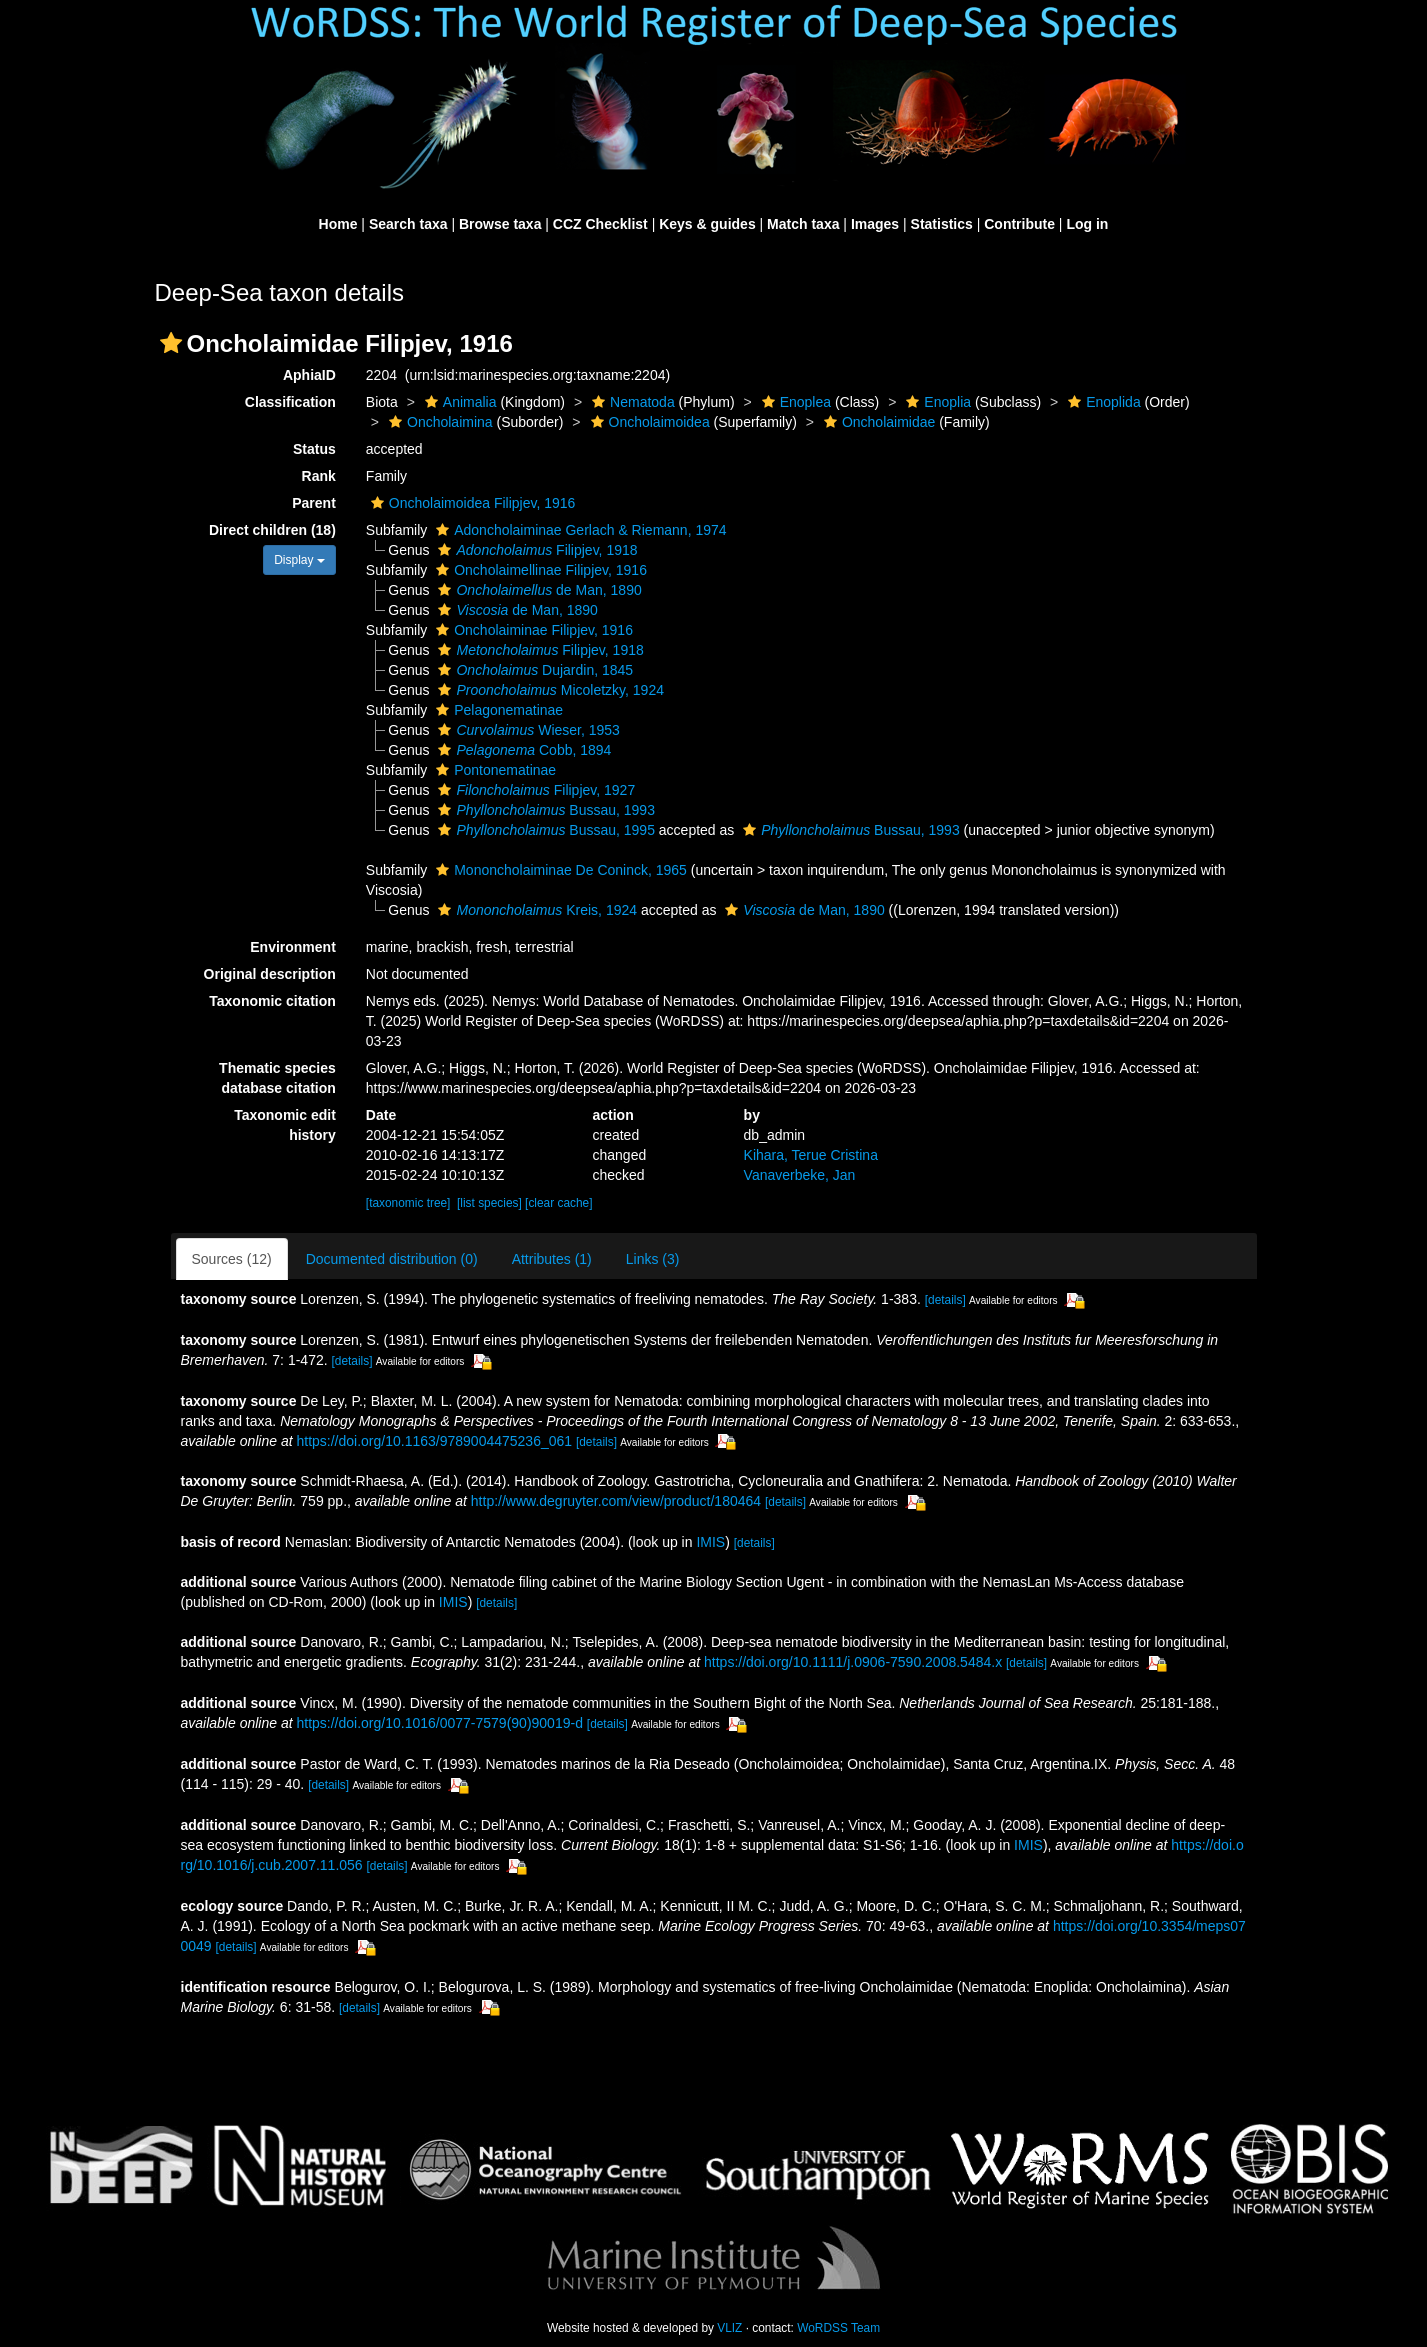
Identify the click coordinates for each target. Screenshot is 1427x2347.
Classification (290, 402)
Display (299, 560)
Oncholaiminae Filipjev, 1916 (532, 630)
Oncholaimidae (877, 422)
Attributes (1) (552, 1259)
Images (875, 224)
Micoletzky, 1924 (548, 690)
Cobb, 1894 (522, 750)
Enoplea (794, 402)
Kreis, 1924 (535, 910)
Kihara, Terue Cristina (811, 1155)
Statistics (942, 224)
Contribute (1019, 224)
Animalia (458, 402)
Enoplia (936, 402)
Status (314, 449)
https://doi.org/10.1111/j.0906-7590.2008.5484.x (853, 1662)
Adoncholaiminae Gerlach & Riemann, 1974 (578, 530)
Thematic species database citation (277, 1078)
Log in (1087, 224)
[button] (171, 343)
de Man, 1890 (537, 590)
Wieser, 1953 (526, 730)
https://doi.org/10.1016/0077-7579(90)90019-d (439, 1723)
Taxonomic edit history (285, 1125)
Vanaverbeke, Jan (800, 1175)
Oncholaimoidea (648, 422)
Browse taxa (500, 224)
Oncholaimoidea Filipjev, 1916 (471, 503)
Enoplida (1102, 402)
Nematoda (631, 402)
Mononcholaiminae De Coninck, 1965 (559, 870)
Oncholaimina (438, 422)
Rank (319, 476)
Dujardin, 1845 (533, 670)
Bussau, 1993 (543, 810)
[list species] (489, 1203)
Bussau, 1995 (543, 830)
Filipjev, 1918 (535, 550)
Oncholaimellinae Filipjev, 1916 (539, 570)
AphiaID (309, 375)
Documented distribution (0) (392, 1259)
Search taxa (408, 224)
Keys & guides (707, 224)
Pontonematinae (493, 770)
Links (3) (653, 1259)
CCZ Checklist (600, 224)
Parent (314, 503)
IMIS (710, 1542)
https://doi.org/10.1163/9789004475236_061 (434, 1441)
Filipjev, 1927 (534, 790)
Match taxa (803, 224)
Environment (293, 947)
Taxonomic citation (272, 1001)
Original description (270, 974)
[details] (945, 1300)
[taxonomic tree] (408, 1203)
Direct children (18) (272, 530)
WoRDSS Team (838, 2328)
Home (338, 224)
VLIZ (729, 2328)
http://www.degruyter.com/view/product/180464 (616, 1501)
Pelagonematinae (497, 710)
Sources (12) (232, 1259)
